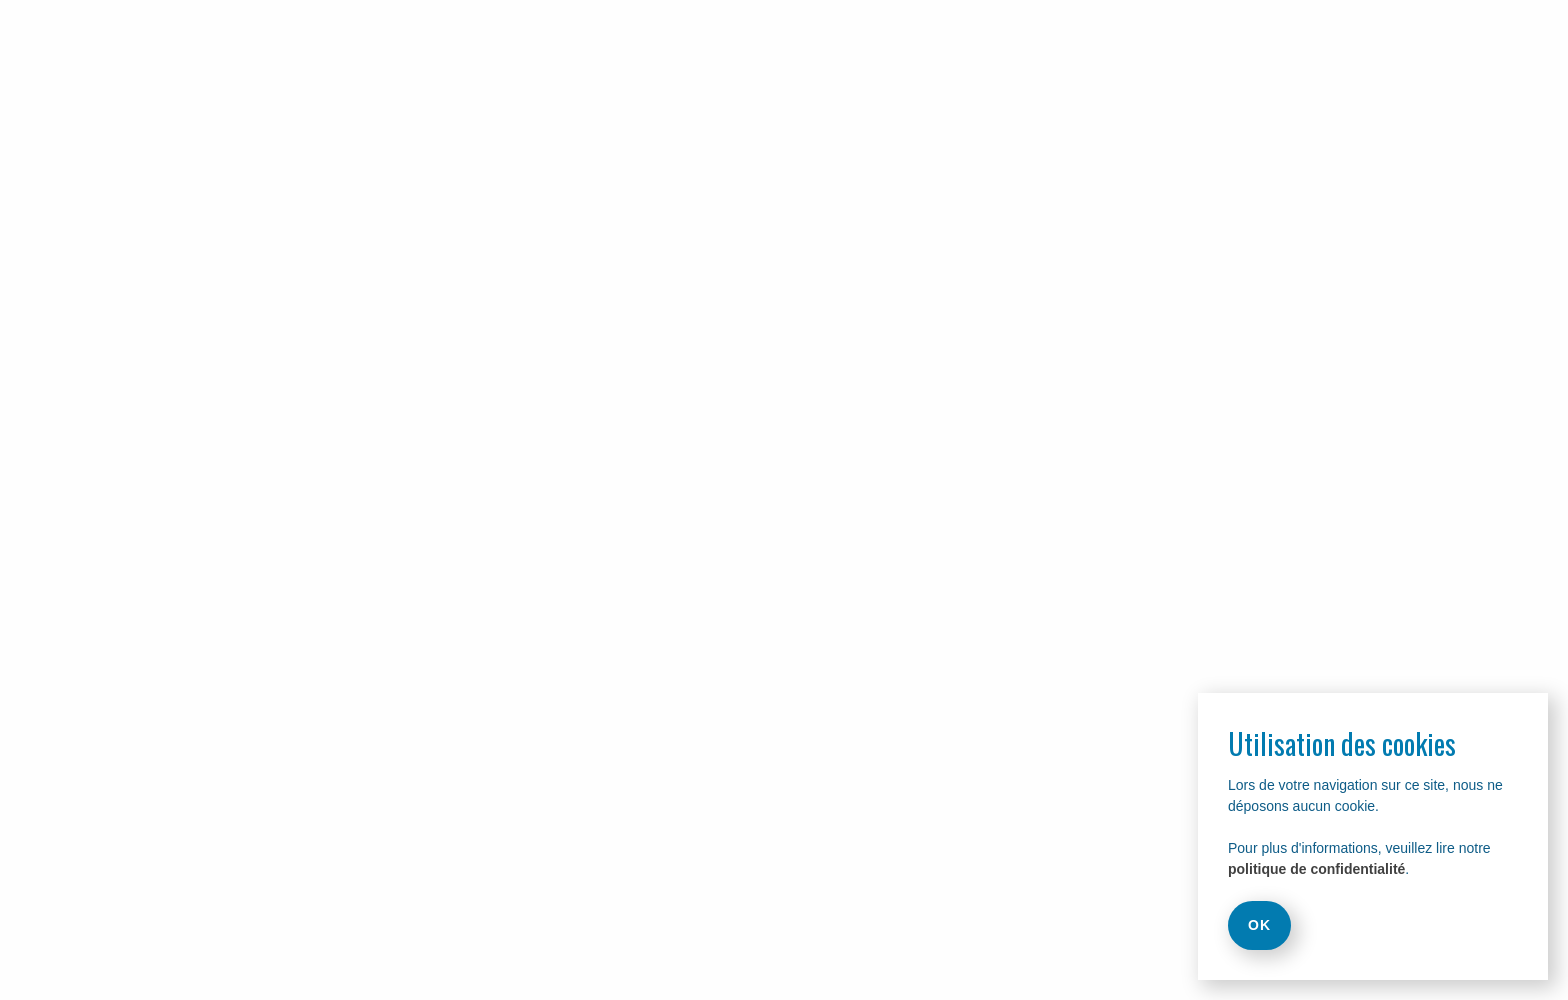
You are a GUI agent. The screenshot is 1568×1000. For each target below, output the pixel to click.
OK (1259, 925)
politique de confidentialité (1316, 869)
